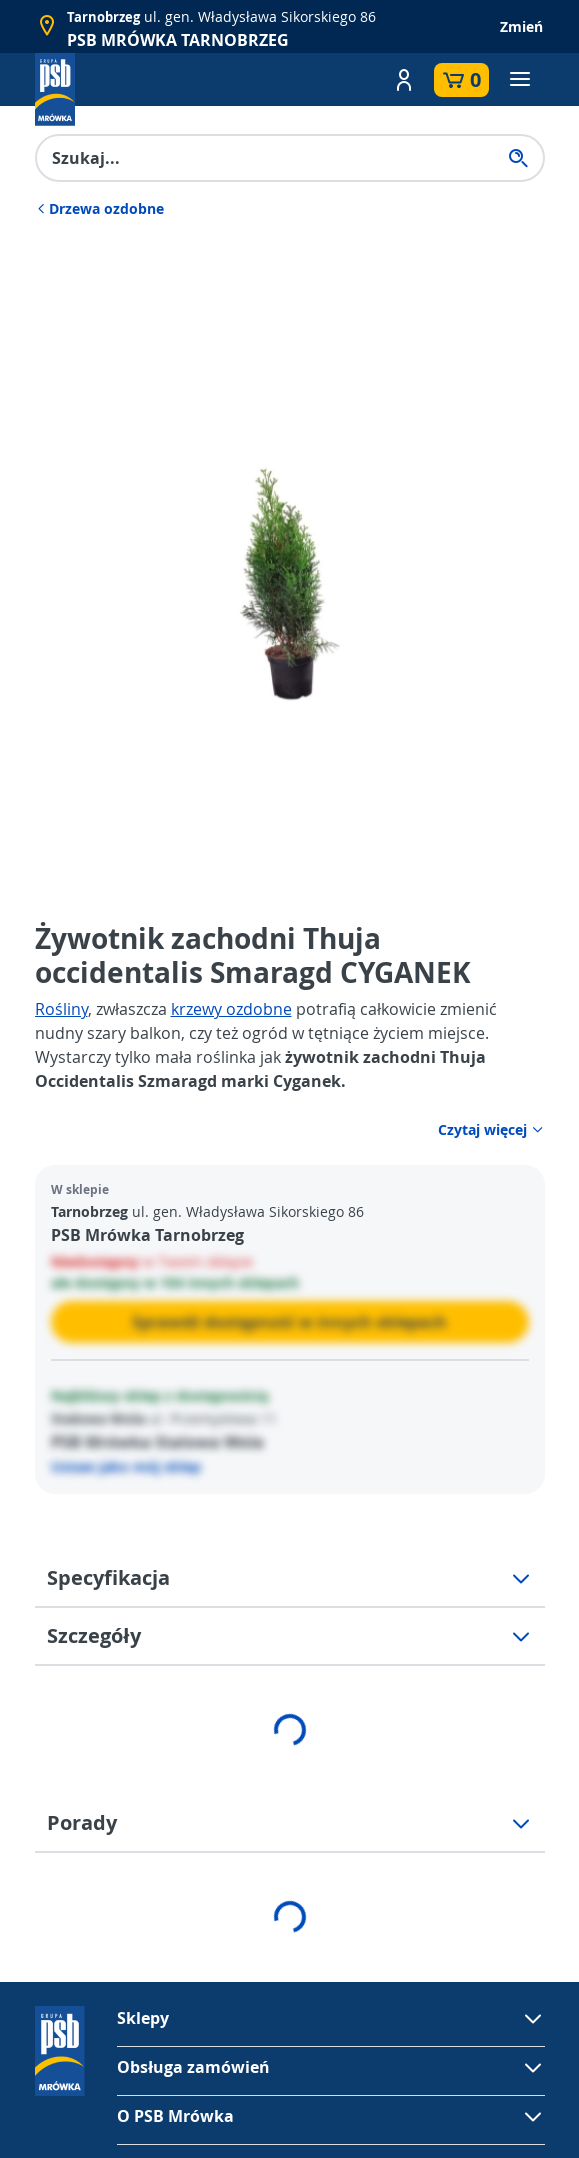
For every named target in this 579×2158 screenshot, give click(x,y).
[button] (404, 80)
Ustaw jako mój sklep (126, 1466)
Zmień (521, 26)
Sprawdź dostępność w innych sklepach (289, 1322)
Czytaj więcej (491, 1129)
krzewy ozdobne (231, 1009)
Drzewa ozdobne (99, 208)
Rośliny (61, 1009)
